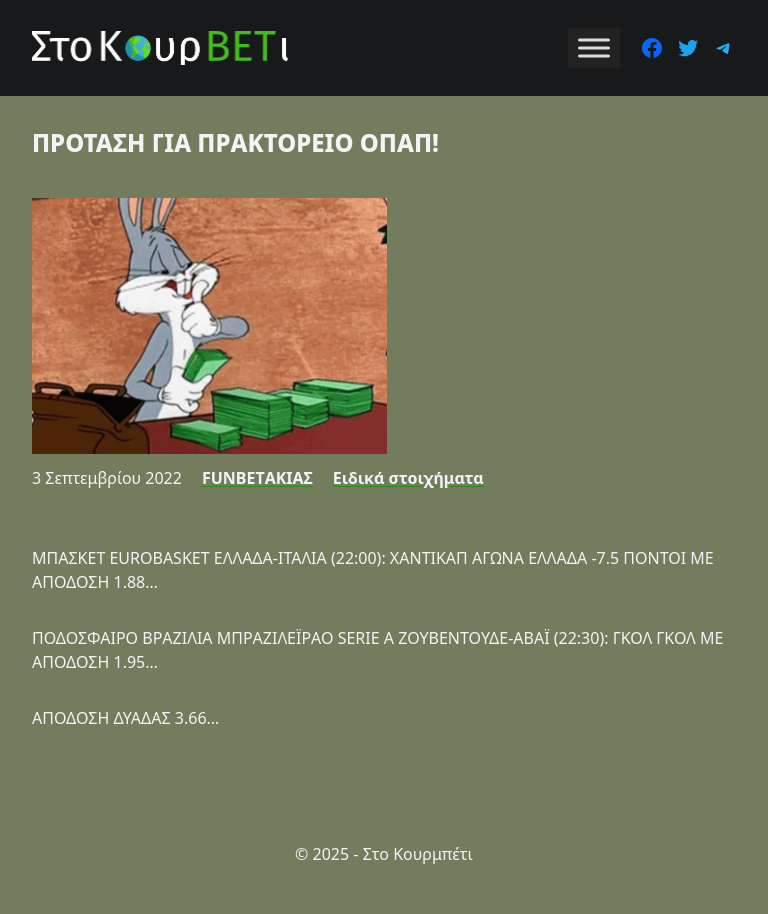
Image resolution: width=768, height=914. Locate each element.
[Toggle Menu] (594, 47)
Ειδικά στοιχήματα (408, 478)
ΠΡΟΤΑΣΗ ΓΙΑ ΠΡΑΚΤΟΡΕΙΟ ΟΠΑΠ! (235, 142)
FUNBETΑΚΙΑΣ (257, 478)
